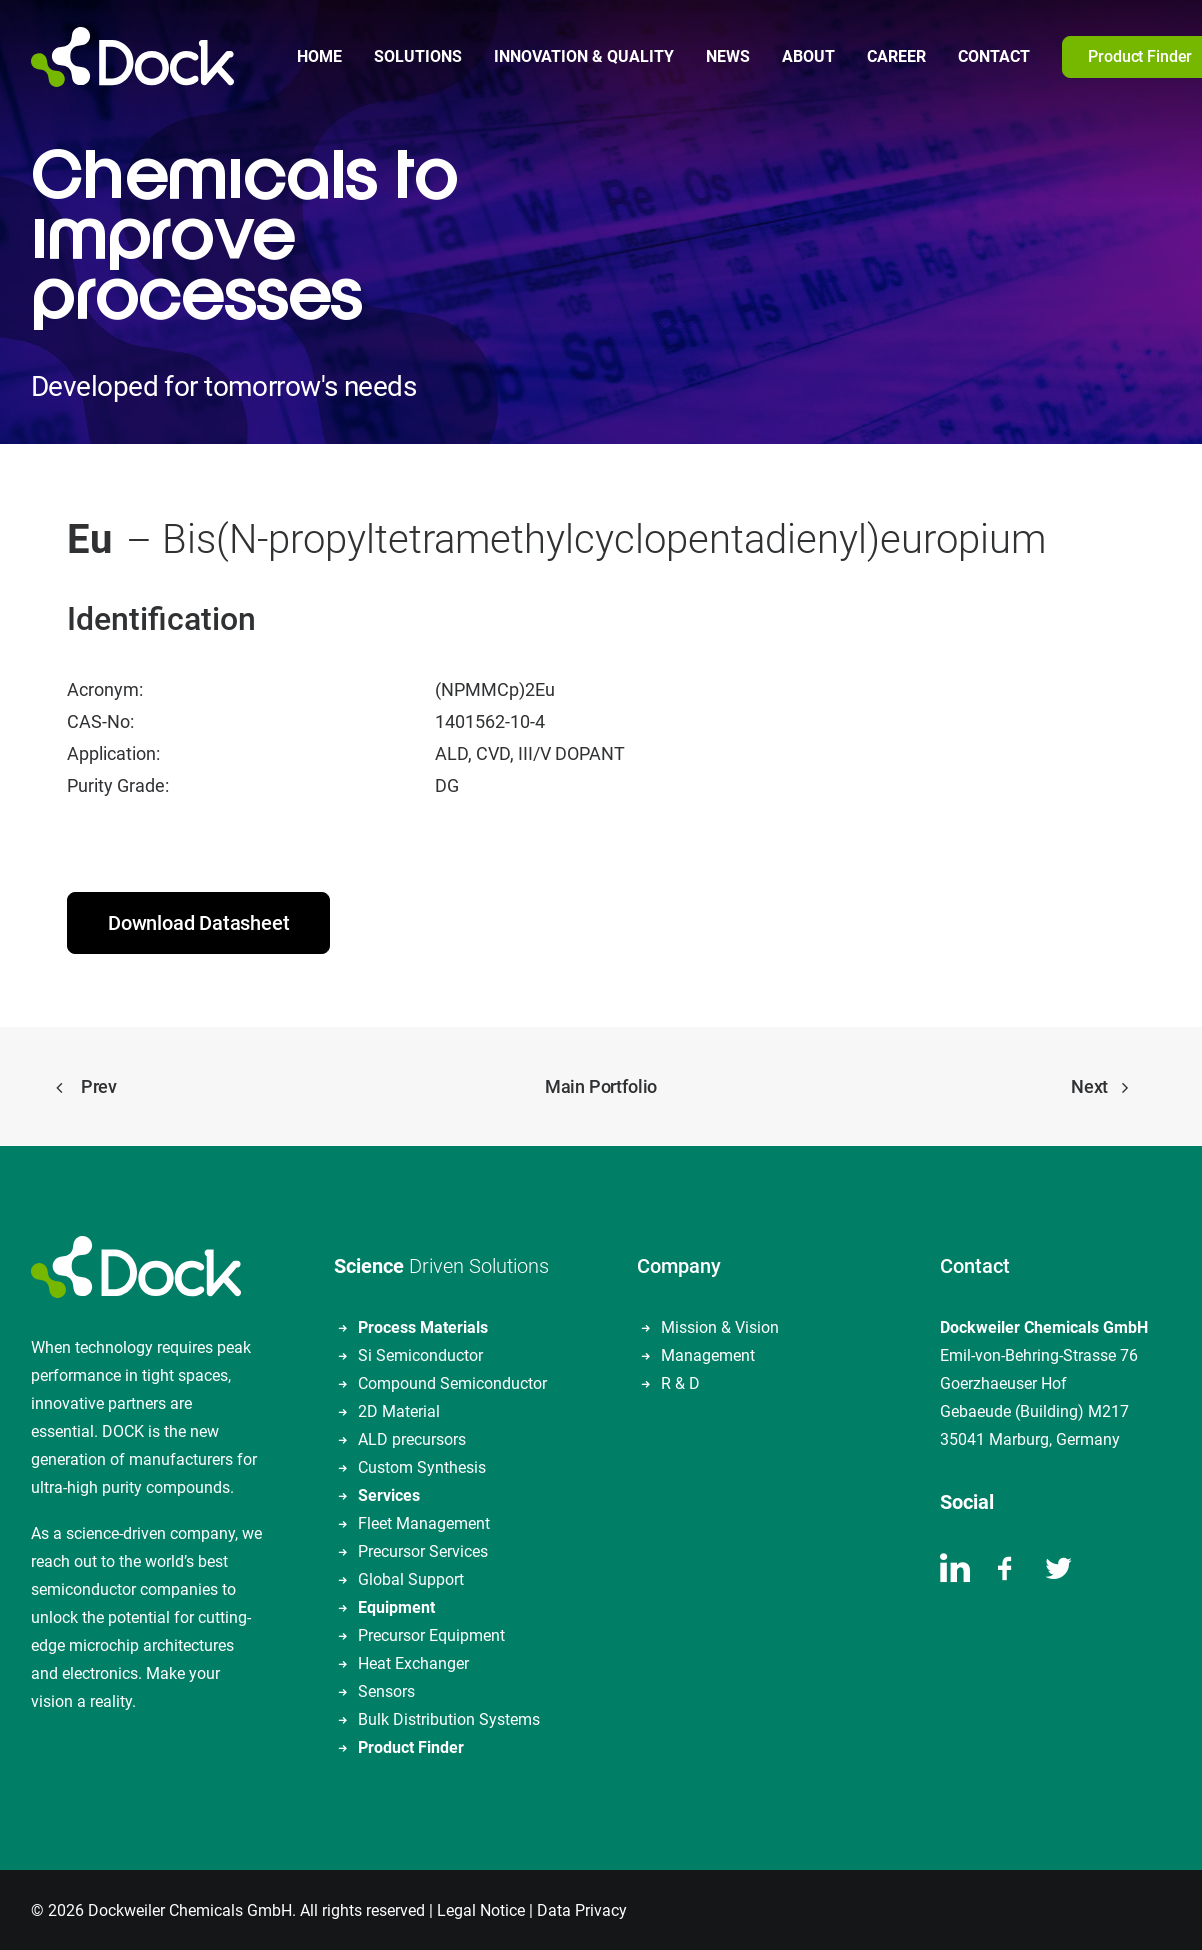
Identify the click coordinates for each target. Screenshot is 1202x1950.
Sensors (386, 1689)
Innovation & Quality (584, 56)
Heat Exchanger (413, 1661)
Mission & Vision (720, 1325)
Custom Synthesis (422, 1465)
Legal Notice (481, 1908)
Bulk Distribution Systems (449, 1717)
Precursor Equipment (431, 1633)
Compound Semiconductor (452, 1381)
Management (708, 1353)
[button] (955, 1574)
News (728, 56)
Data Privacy (582, 1908)
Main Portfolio (601, 1084)
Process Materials (423, 1325)
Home (319, 56)
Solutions (418, 56)
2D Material (399, 1409)
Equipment (396, 1605)
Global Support (411, 1577)
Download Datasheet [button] (198, 921)
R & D (680, 1381)
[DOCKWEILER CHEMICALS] (132, 57)
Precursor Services (423, 1549)
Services (389, 1493)
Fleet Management (424, 1521)
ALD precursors (412, 1437)
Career (896, 56)
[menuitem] (319, 57)
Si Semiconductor (420, 1353)
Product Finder (411, 1745)
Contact (994, 56)
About (808, 56)
